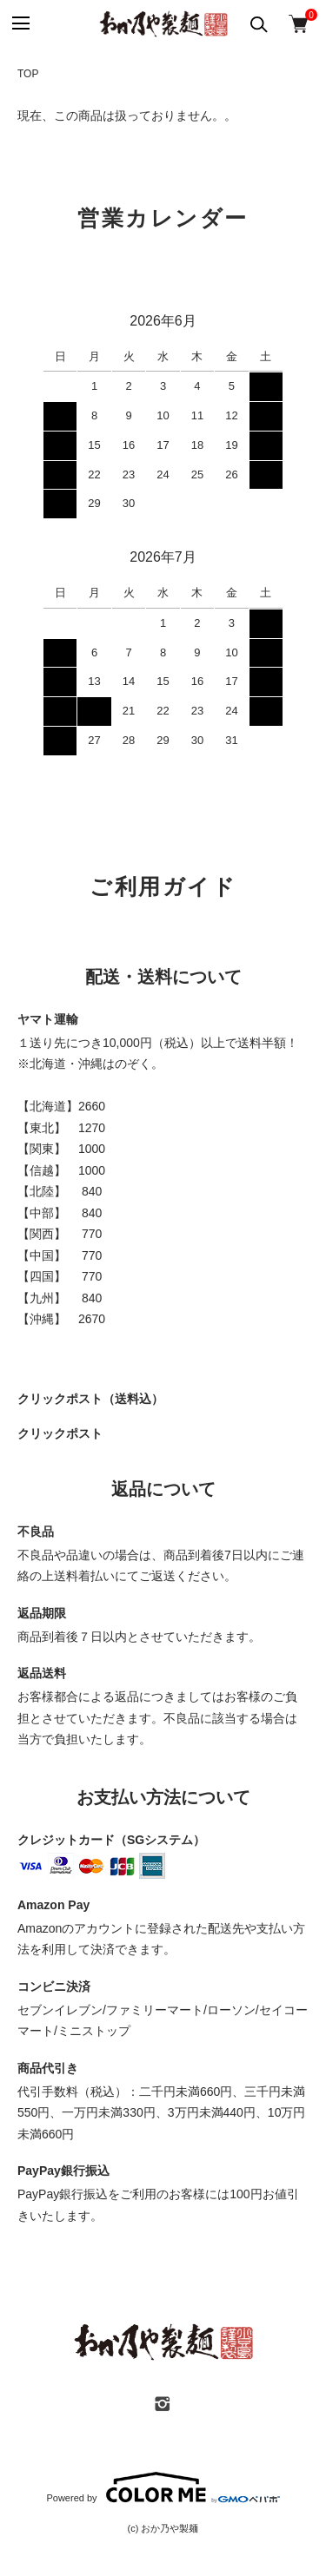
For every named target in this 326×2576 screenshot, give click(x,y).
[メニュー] (19, 24)
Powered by (162, 2487)
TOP (27, 74)
